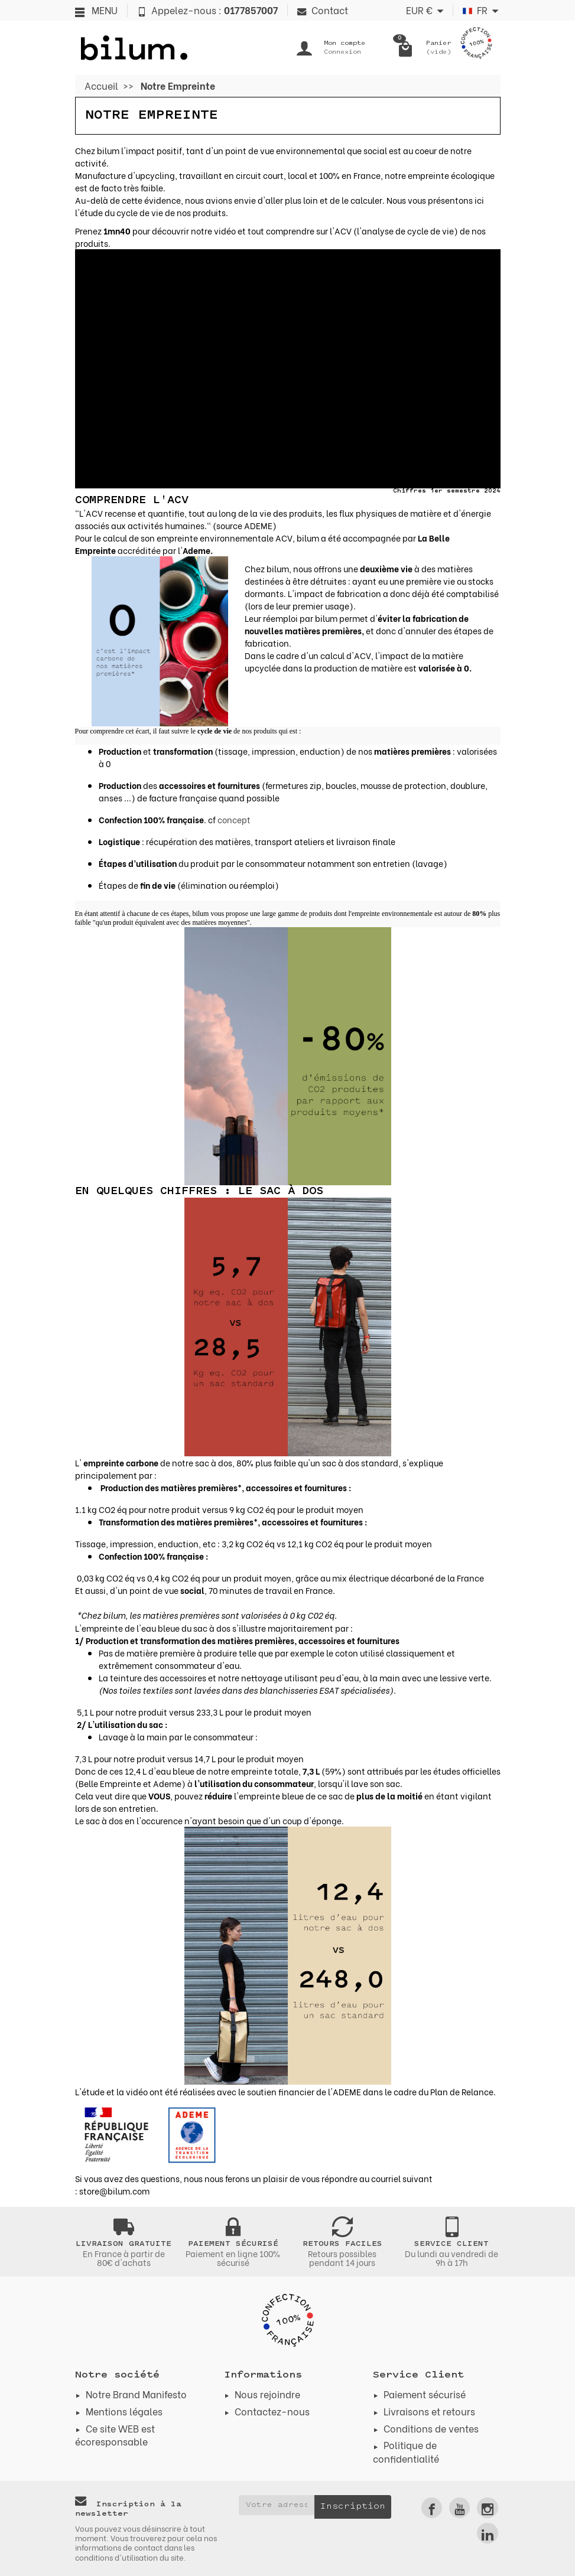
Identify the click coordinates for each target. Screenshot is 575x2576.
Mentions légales (124, 2411)
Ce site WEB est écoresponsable (115, 2434)
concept (234, 819)
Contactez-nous (272, 2411)
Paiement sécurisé (425, 2394)
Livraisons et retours (429, 2411)
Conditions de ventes (431, 2428)
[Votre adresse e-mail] (276, 2505)
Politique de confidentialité (406, 2451)
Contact (322, 10)
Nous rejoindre (267, 2394)
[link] (431, 2507)
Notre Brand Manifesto (136, 2394)
